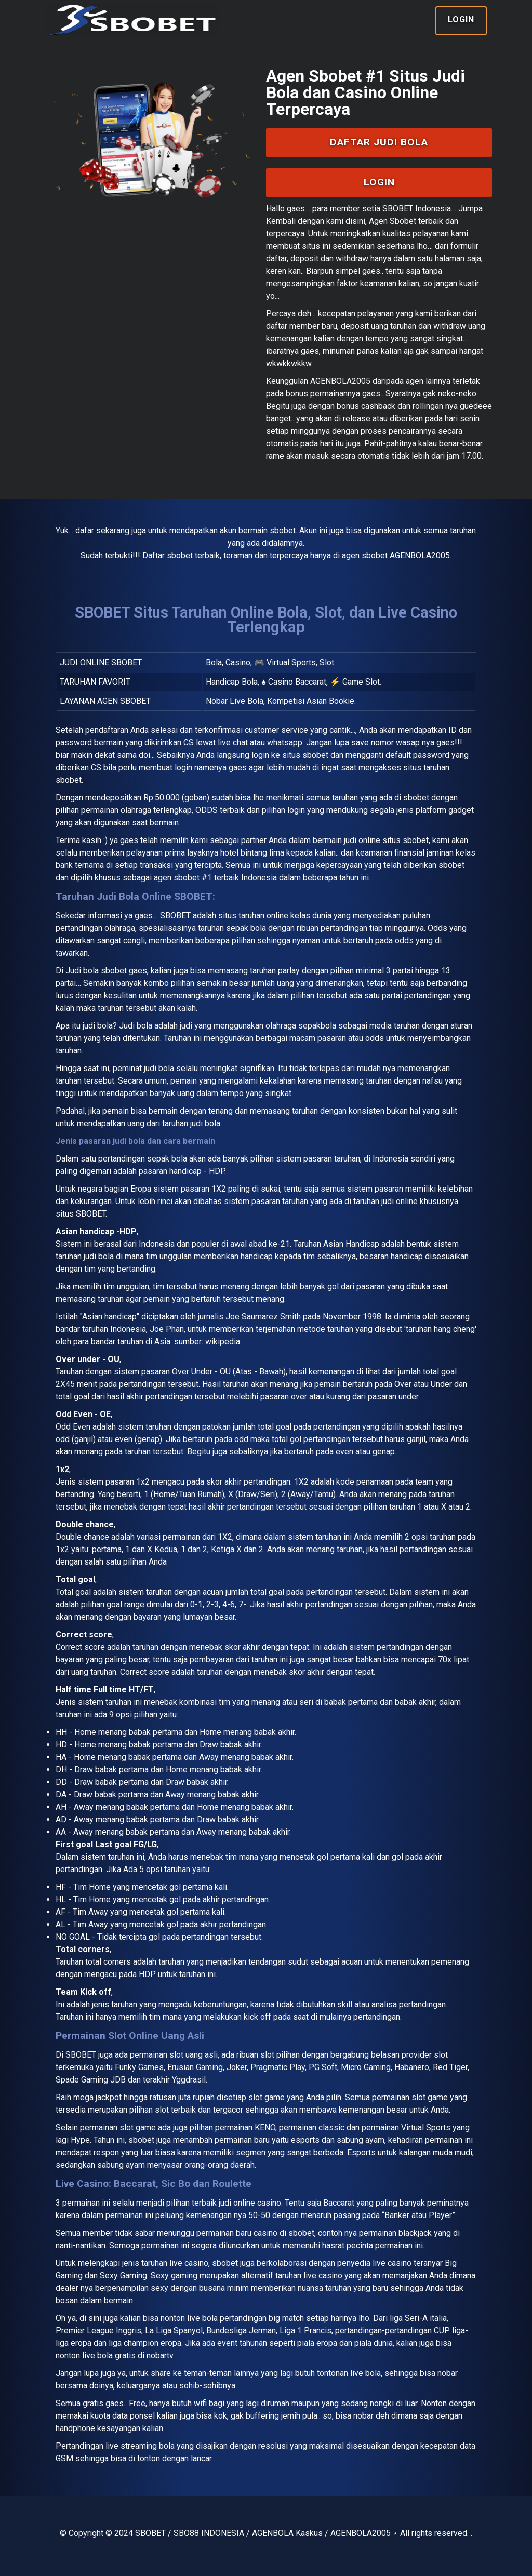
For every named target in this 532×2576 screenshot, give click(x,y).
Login (461, 19)
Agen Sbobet (392, 221)
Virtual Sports (425, 2127)
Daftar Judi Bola (379, 142)
